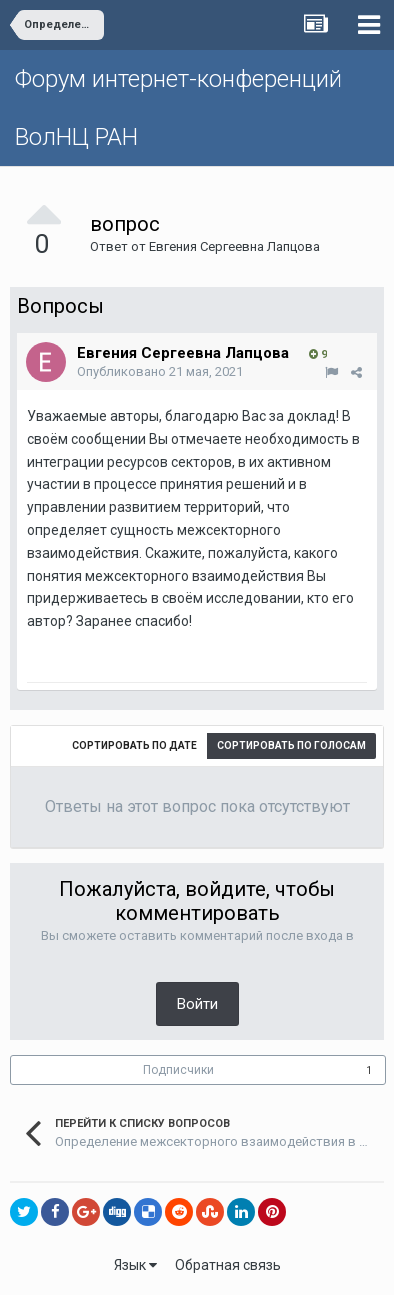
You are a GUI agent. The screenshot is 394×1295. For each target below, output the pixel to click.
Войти (197, 1004)
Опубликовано (160, 371)
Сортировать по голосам (291, 745)
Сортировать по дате (134, 745)
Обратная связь (228, 1265)
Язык (135, 1265)
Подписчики (178, 1070)
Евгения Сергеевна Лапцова (234, 246)
